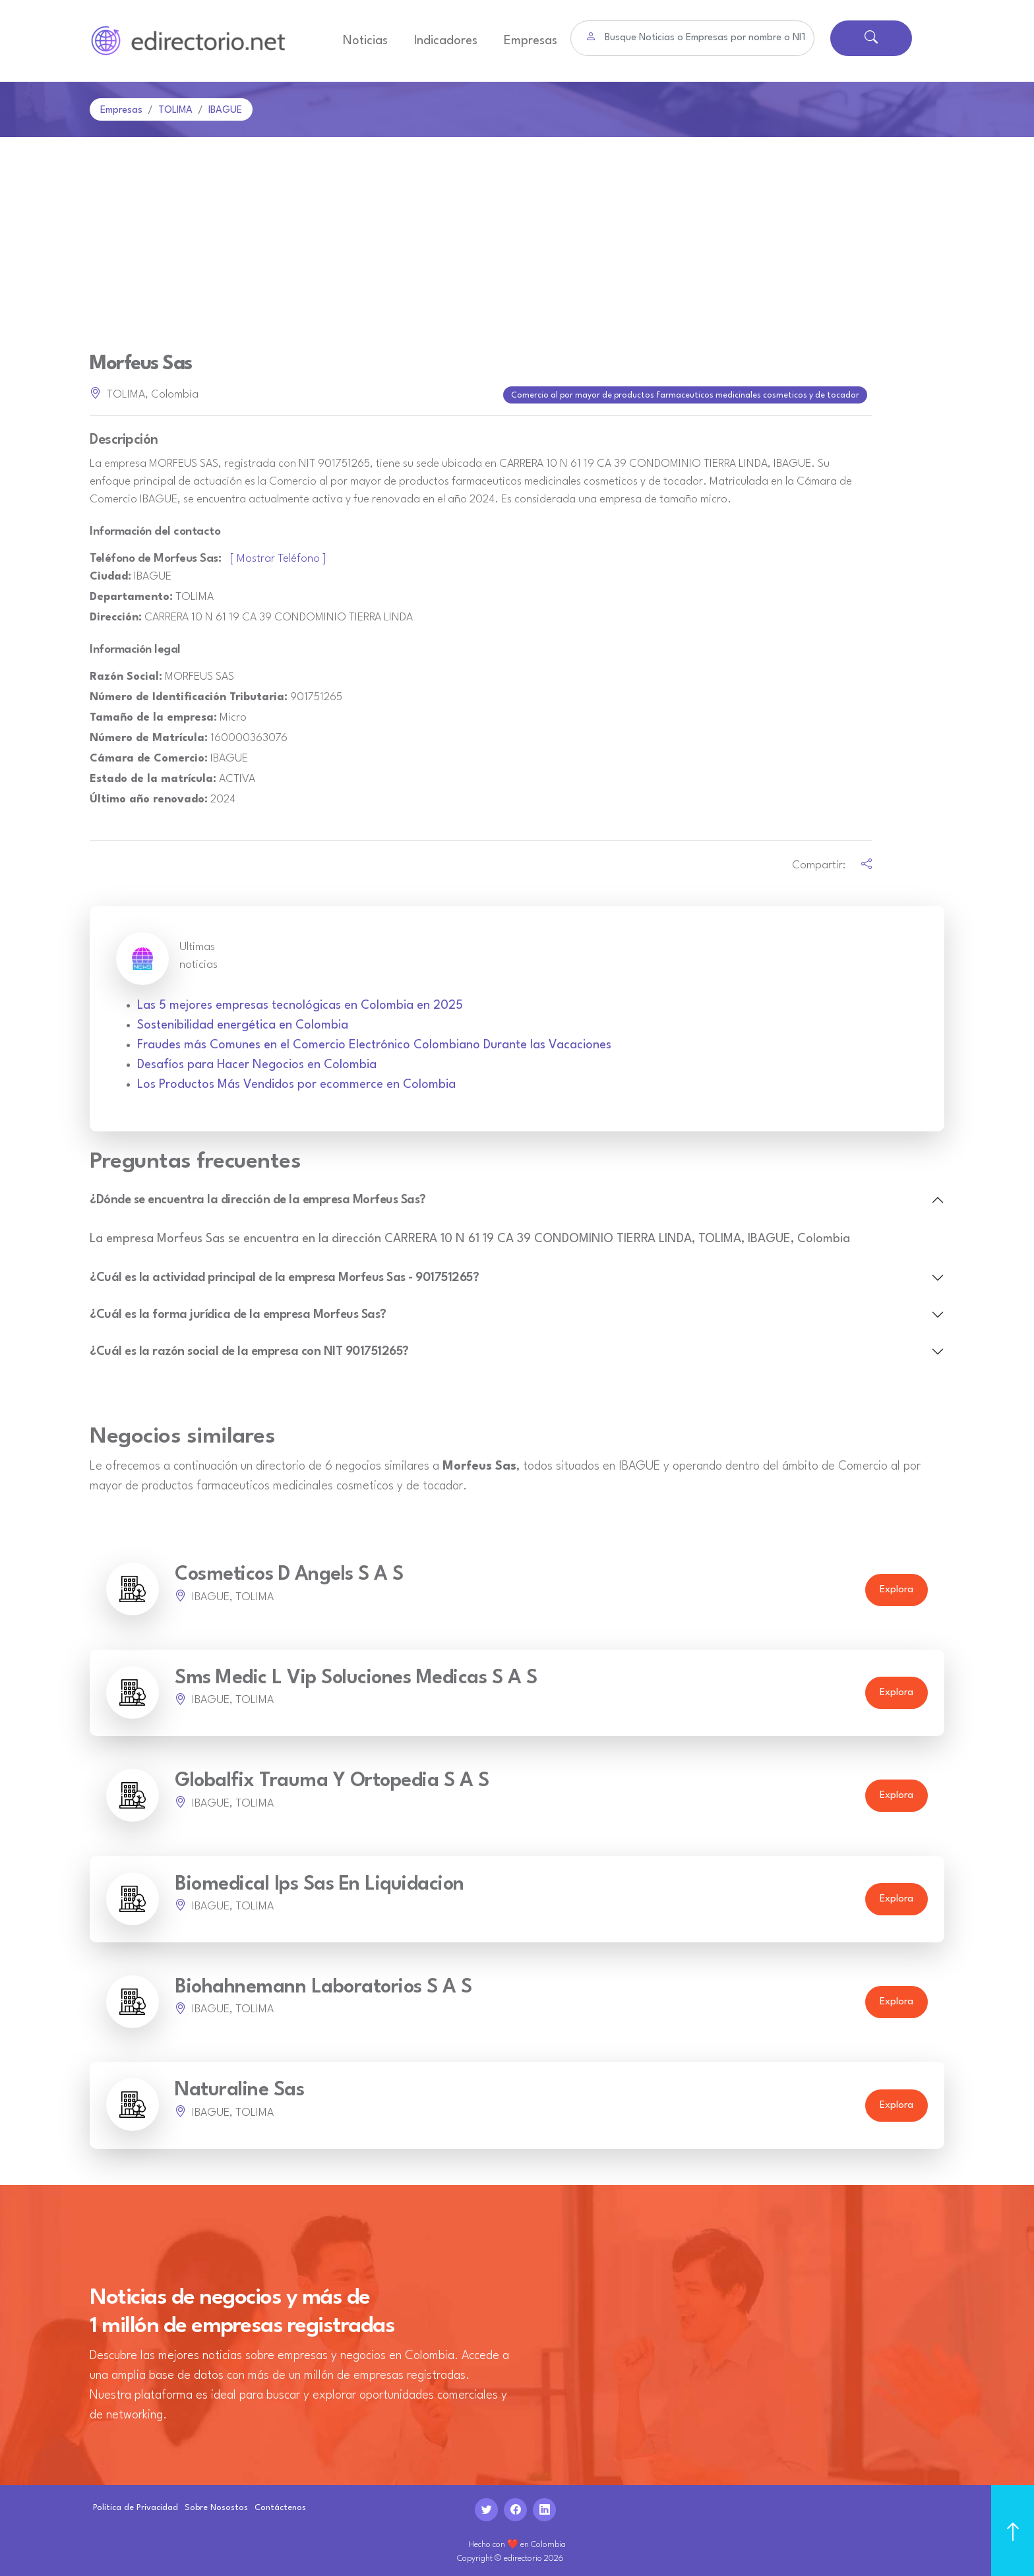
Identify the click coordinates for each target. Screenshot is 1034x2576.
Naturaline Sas (239, 2087)
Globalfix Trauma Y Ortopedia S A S (332, 1778)
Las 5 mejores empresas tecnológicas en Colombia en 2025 (300, 1003)
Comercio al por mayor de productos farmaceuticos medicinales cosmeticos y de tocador (686, 394)
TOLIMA (175, 110)
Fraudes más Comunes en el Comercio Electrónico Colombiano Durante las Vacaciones (374, 1042)
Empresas (530, 41)
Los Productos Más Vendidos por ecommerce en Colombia (296, 1082)
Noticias (365, 41)
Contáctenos (280, 2505)
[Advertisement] (517, 236)
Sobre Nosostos (216, 2505)
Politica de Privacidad (135, 2505)
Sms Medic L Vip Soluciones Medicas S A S (356, 1675)
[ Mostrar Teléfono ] (278, 556)
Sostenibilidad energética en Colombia (242, 1023)
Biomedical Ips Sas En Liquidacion (319, 1881)
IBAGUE (225, 110)
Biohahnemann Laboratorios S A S (323, 1984)
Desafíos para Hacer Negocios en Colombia (257, 1062)
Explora (896, 1587)
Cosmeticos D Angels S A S (289, 1572)
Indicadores (445, 41)
